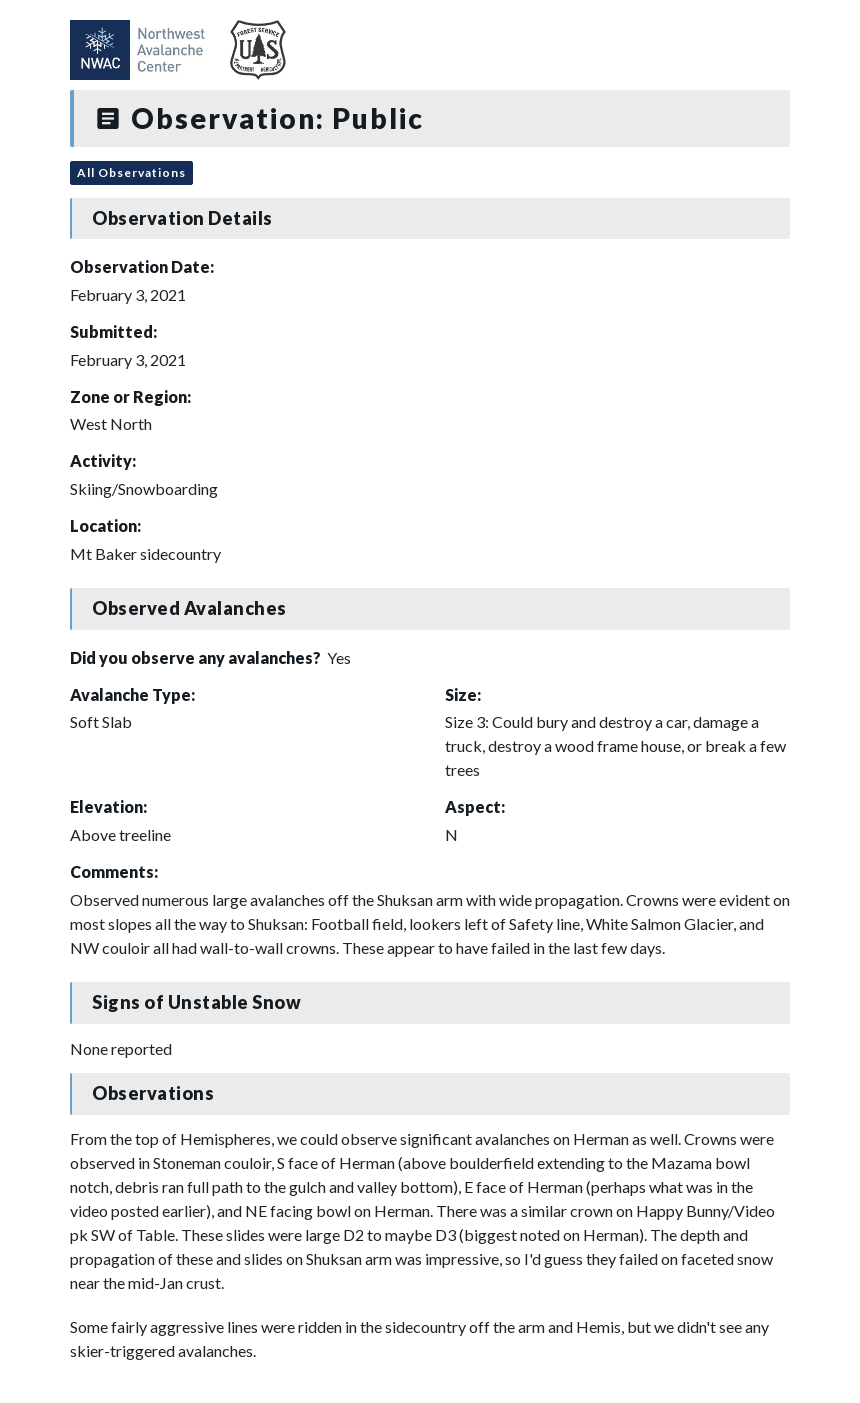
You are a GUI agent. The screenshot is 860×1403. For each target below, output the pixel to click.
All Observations (131, 172)
